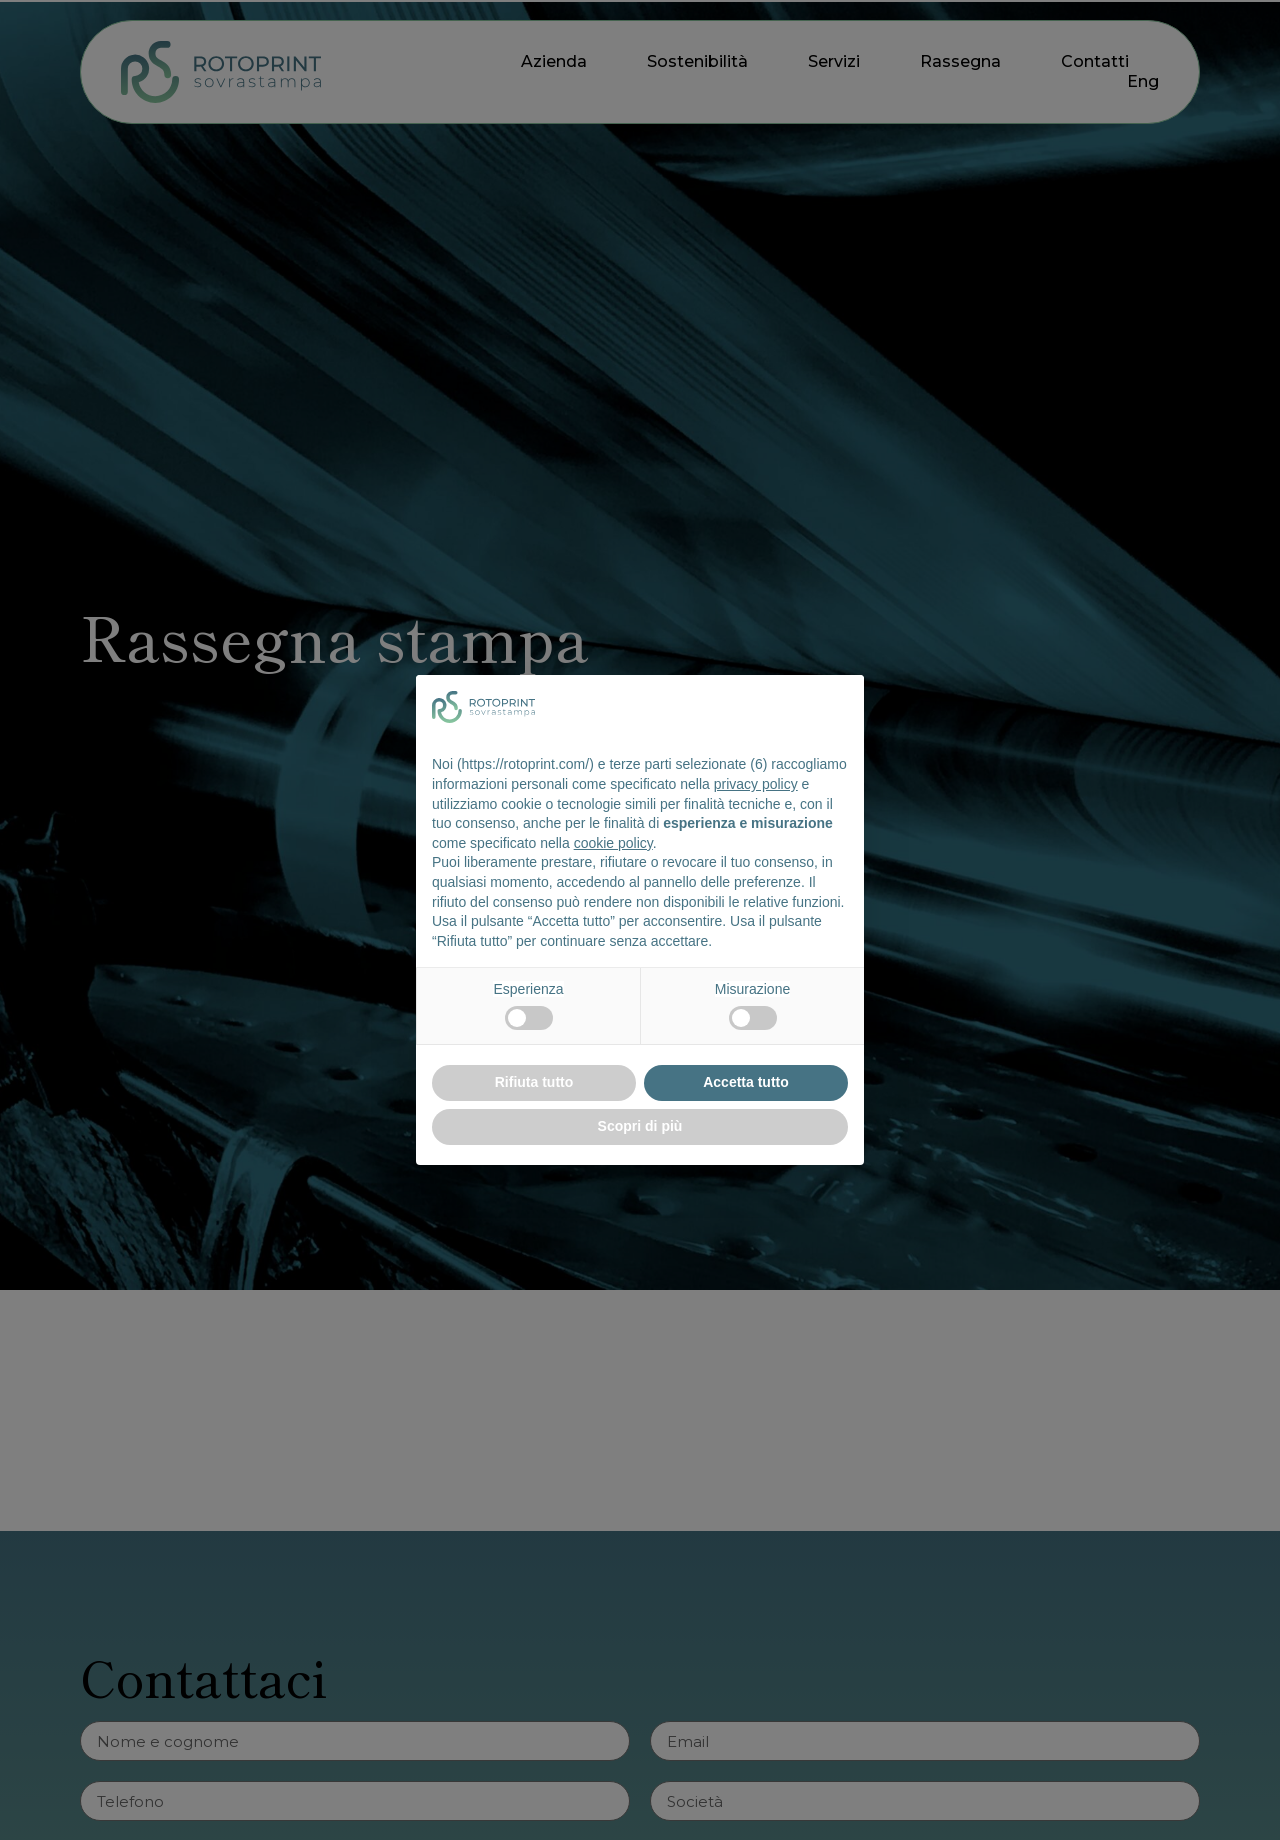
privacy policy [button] (756, 784)
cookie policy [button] (613, 843)
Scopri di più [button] (640, 1126)
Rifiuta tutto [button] (534, 1082)
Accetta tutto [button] (746, 1082)
